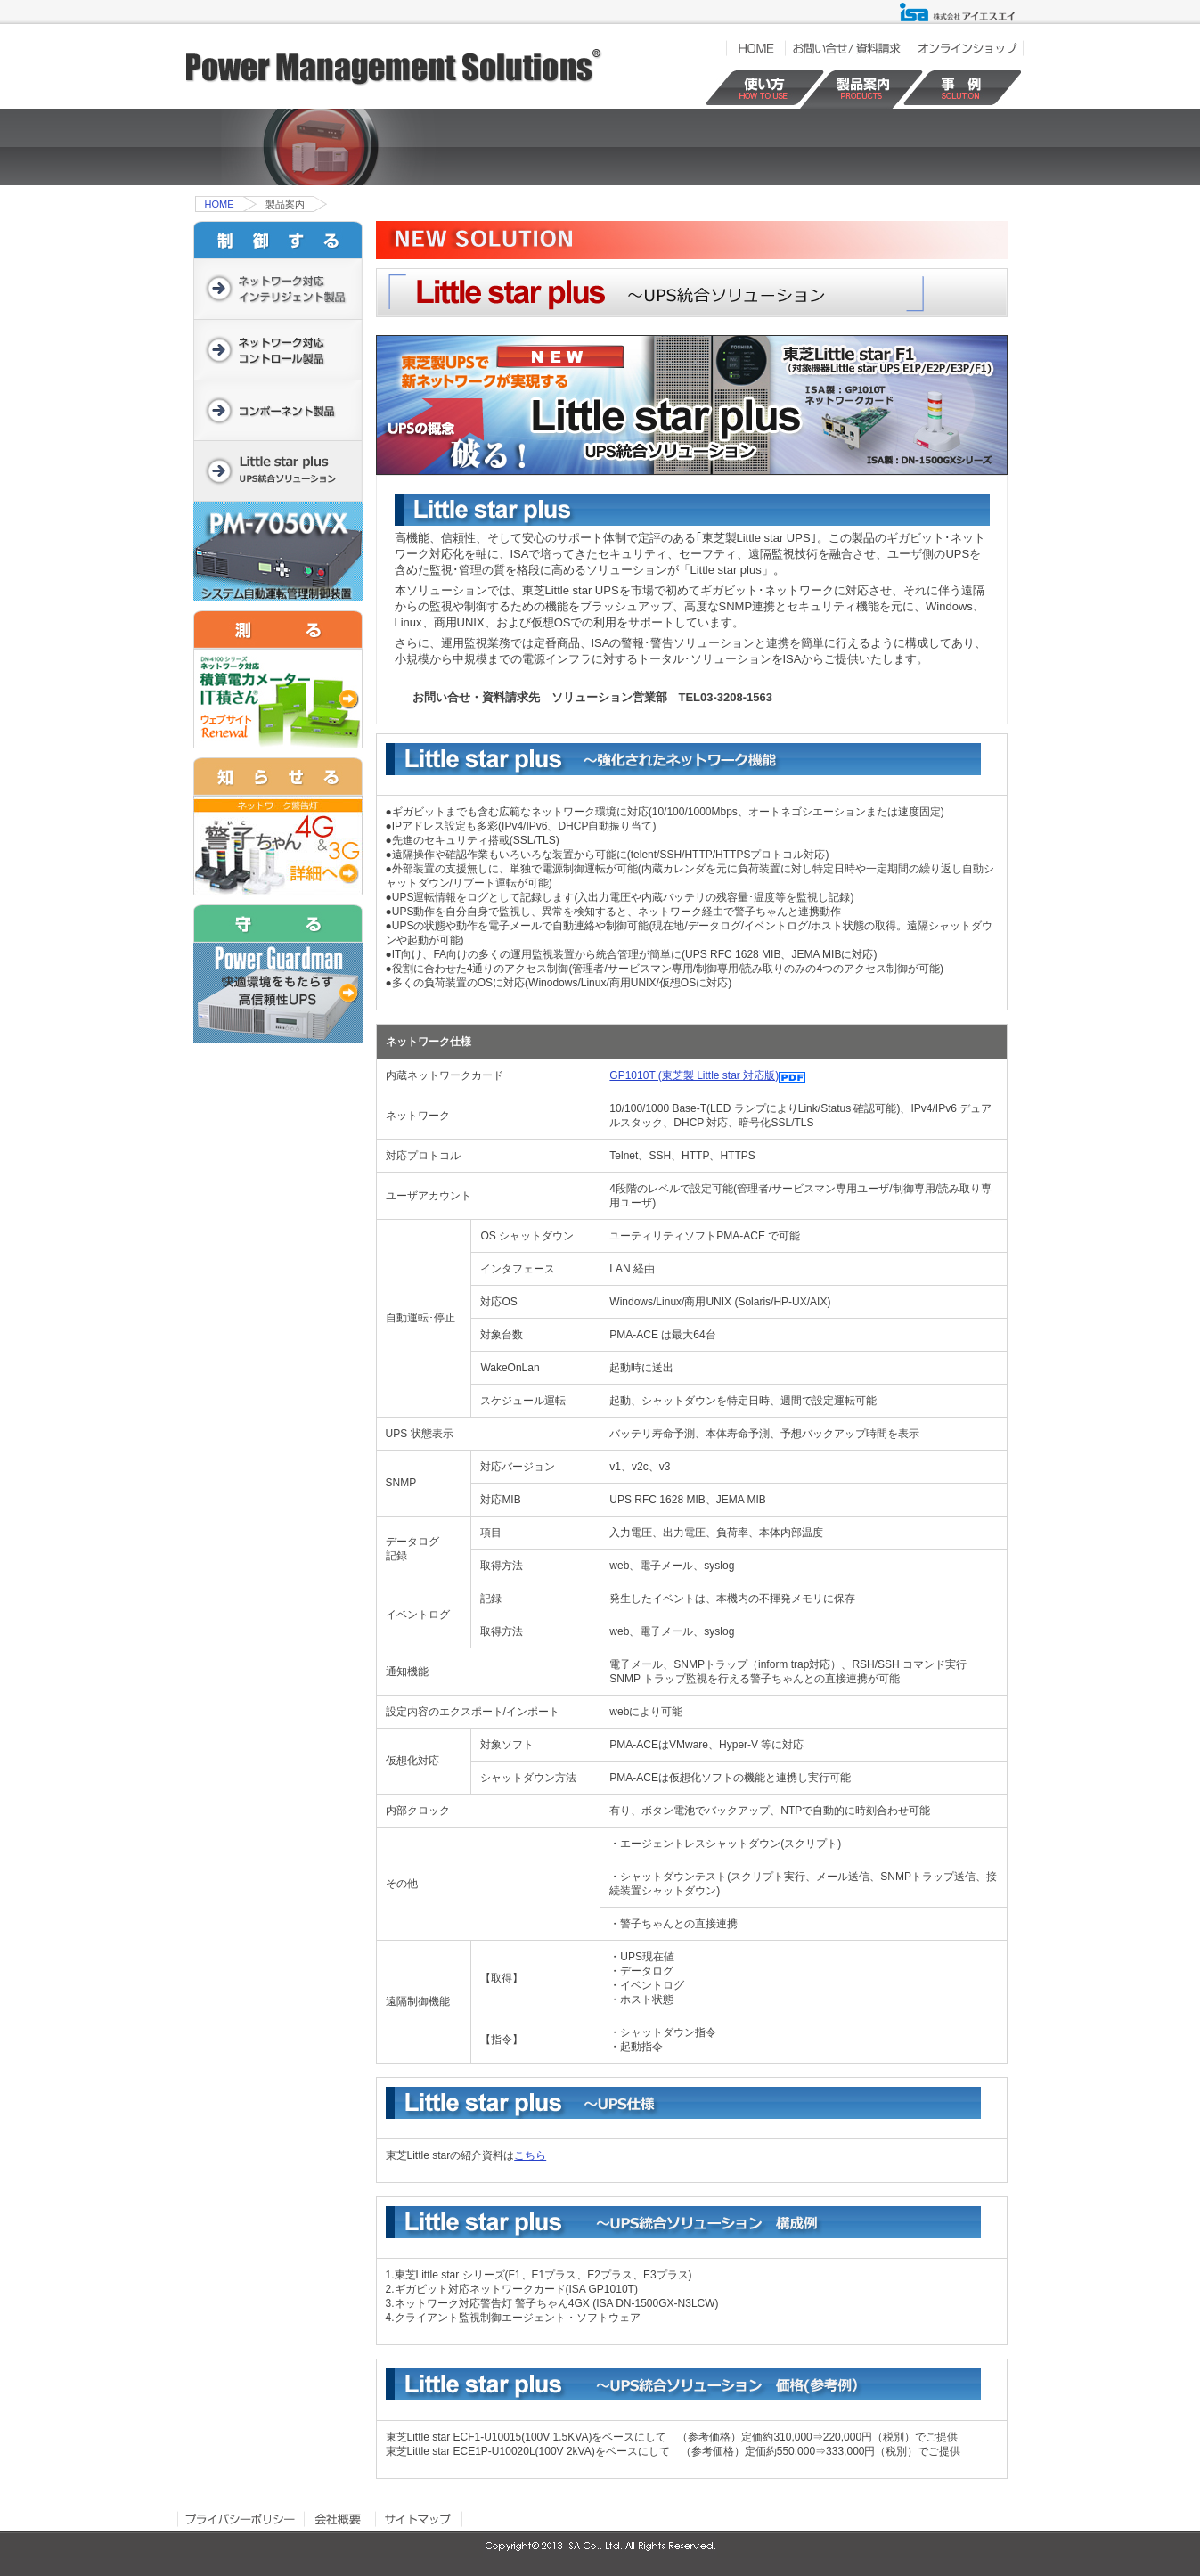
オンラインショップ (967, 48)
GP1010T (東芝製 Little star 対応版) (694, 1075)
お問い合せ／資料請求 (847, 48)
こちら (530, 2155)
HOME (755, 48)
